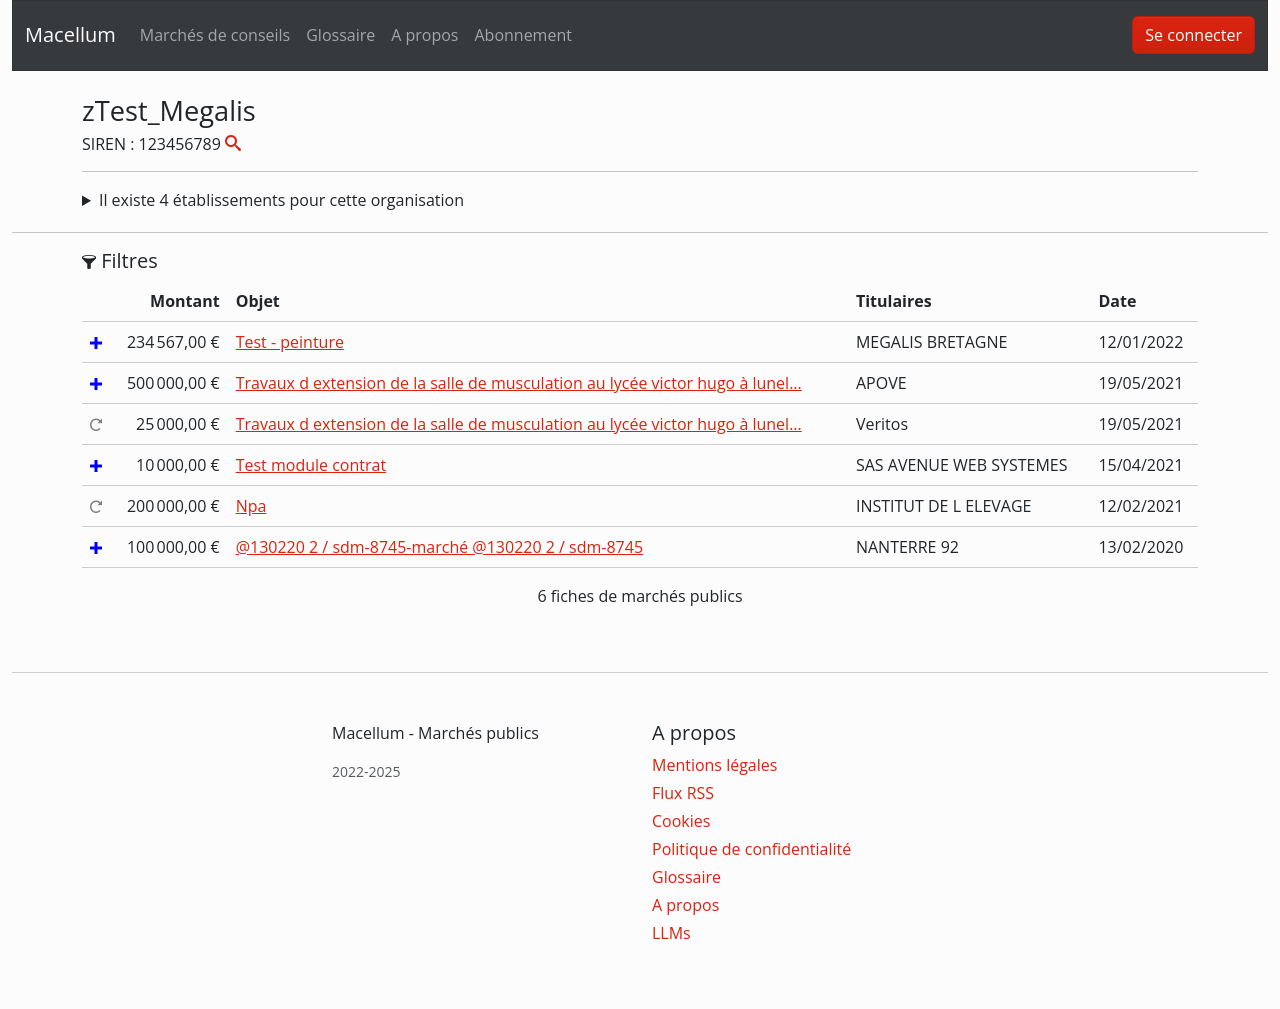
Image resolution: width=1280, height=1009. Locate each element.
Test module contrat (311, 465)
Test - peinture (290, 342)
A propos (424, 35)
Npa (251, 506)
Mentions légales (714, 765)
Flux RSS (683, 793)
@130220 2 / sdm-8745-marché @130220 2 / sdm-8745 (439, 547)
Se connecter (1193, 35)
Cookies (681, 821)
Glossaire (340, 35)
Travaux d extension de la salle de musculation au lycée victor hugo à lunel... (519, 383)
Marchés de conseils (215, 35)
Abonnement (522, 35)
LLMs (671, 933)
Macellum (70, 34)
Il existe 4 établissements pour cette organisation (281, 200)
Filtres (120, 261)
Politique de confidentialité (751, 849)
